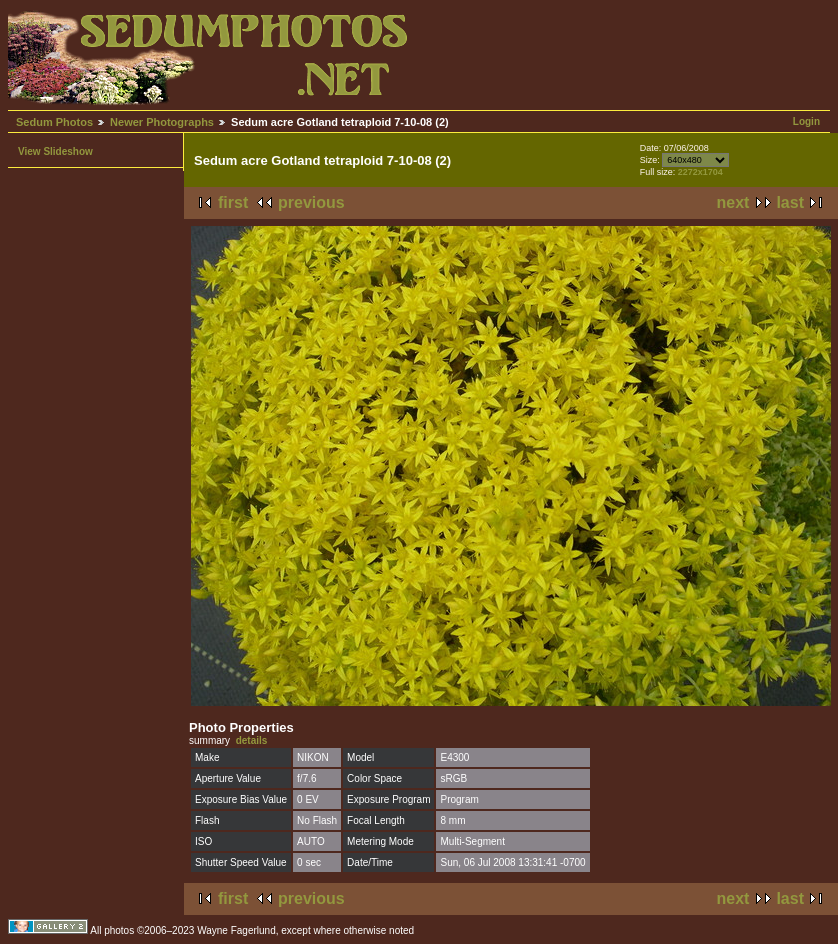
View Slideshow (55, 151)
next (733, 202)
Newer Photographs (162, 122)
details (252, 740)
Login (806, 121)
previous (311, 202)
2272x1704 (700, 172)
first (233, 202)
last (790, 202)
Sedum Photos (54, 122)
